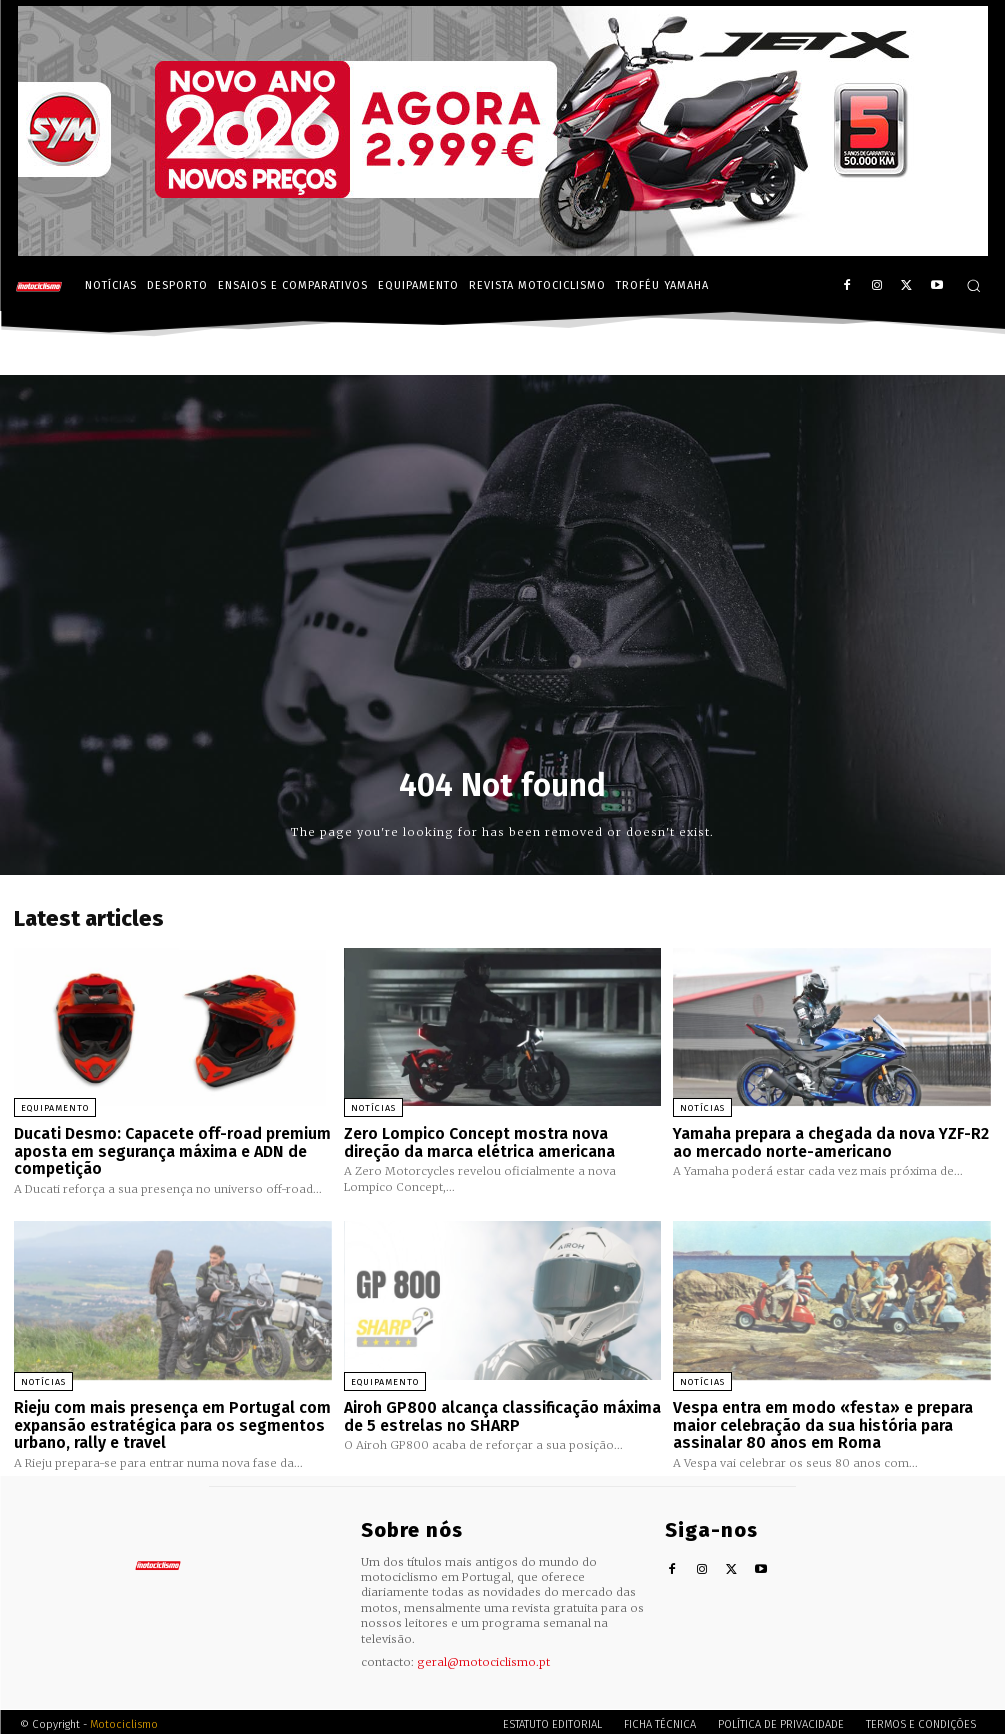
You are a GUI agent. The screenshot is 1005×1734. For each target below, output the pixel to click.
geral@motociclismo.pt (483, 1656)
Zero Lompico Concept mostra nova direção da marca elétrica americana (476, 1141)
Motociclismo (124, 1718)
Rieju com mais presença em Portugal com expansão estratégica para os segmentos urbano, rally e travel (166, 1420)
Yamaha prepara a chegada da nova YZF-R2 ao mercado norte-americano (828, 1141)
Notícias (373, 1108)
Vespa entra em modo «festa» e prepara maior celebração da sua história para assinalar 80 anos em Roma (819, 1420)
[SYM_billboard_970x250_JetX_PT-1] (503, 250)
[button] (973, 285)
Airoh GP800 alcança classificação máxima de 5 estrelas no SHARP (497, 1412)
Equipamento (55, 1108)
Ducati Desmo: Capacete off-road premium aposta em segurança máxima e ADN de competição (168, 1149)
